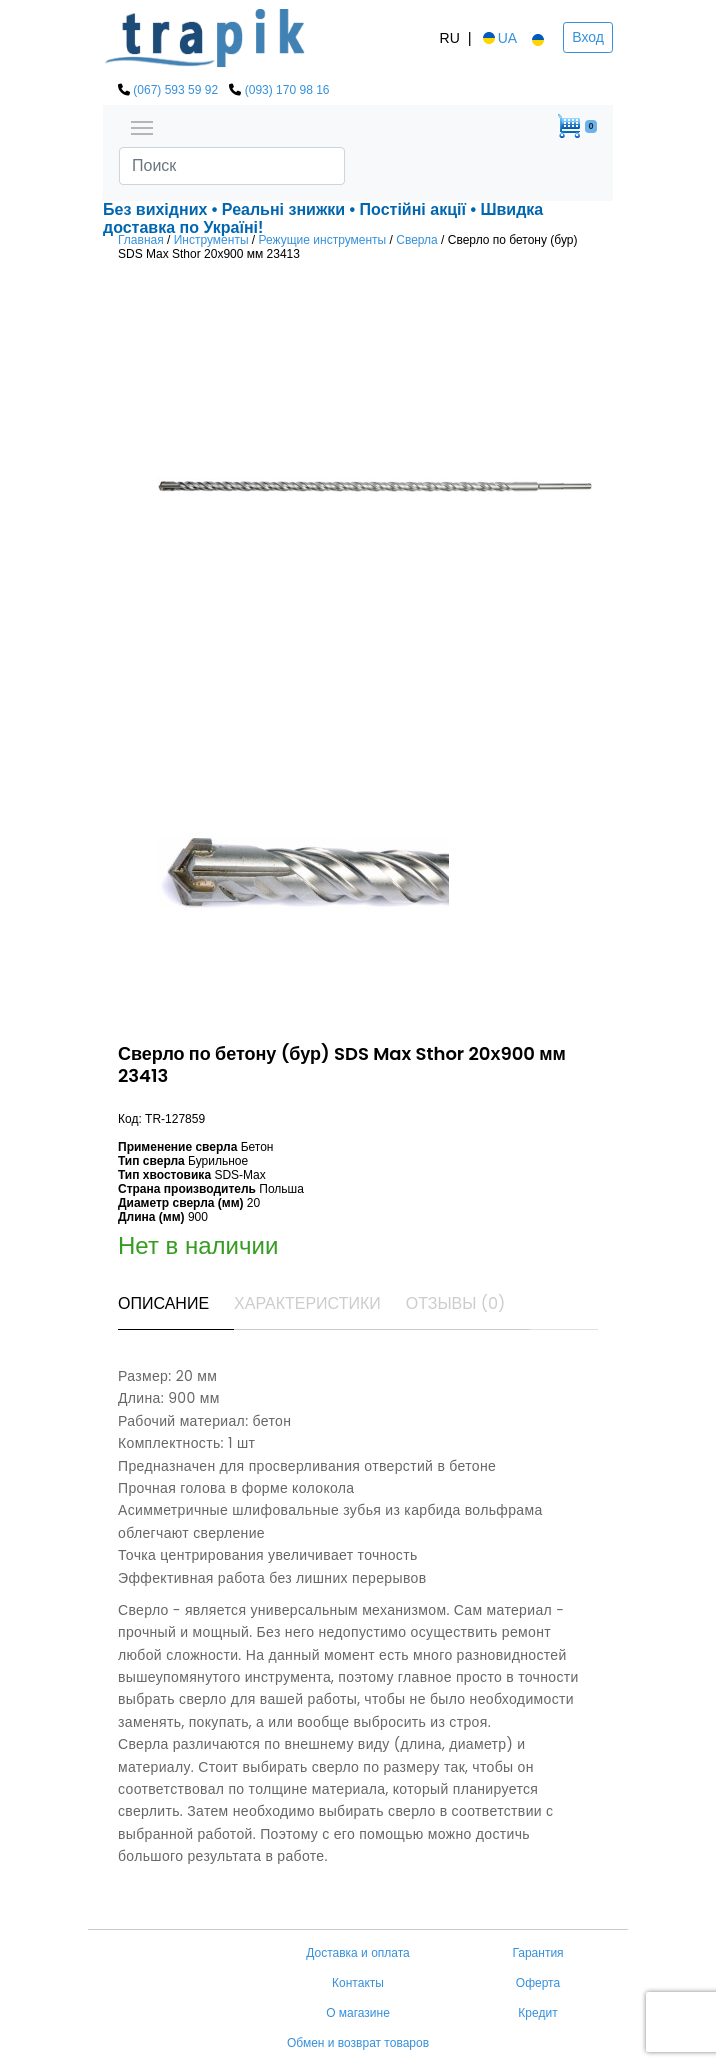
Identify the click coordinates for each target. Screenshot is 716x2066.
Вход (588, 37)
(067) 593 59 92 (175, 90)
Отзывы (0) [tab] (456, 1303)
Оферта (538, 1983)
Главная (141, 240)
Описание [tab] (163, 1303)
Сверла (417, 240)
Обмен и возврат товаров (358, 2043)
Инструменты (211, 240)
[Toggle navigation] (142, 126)
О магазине (358, 2013)
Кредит (537, 2013)
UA (498, 38)
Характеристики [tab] (307, 1303)
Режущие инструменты (323, 240)
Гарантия (537, 1953)
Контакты (358, 1983)
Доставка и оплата (358, 1953)
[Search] (232, 166)
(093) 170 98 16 (287, 90)
